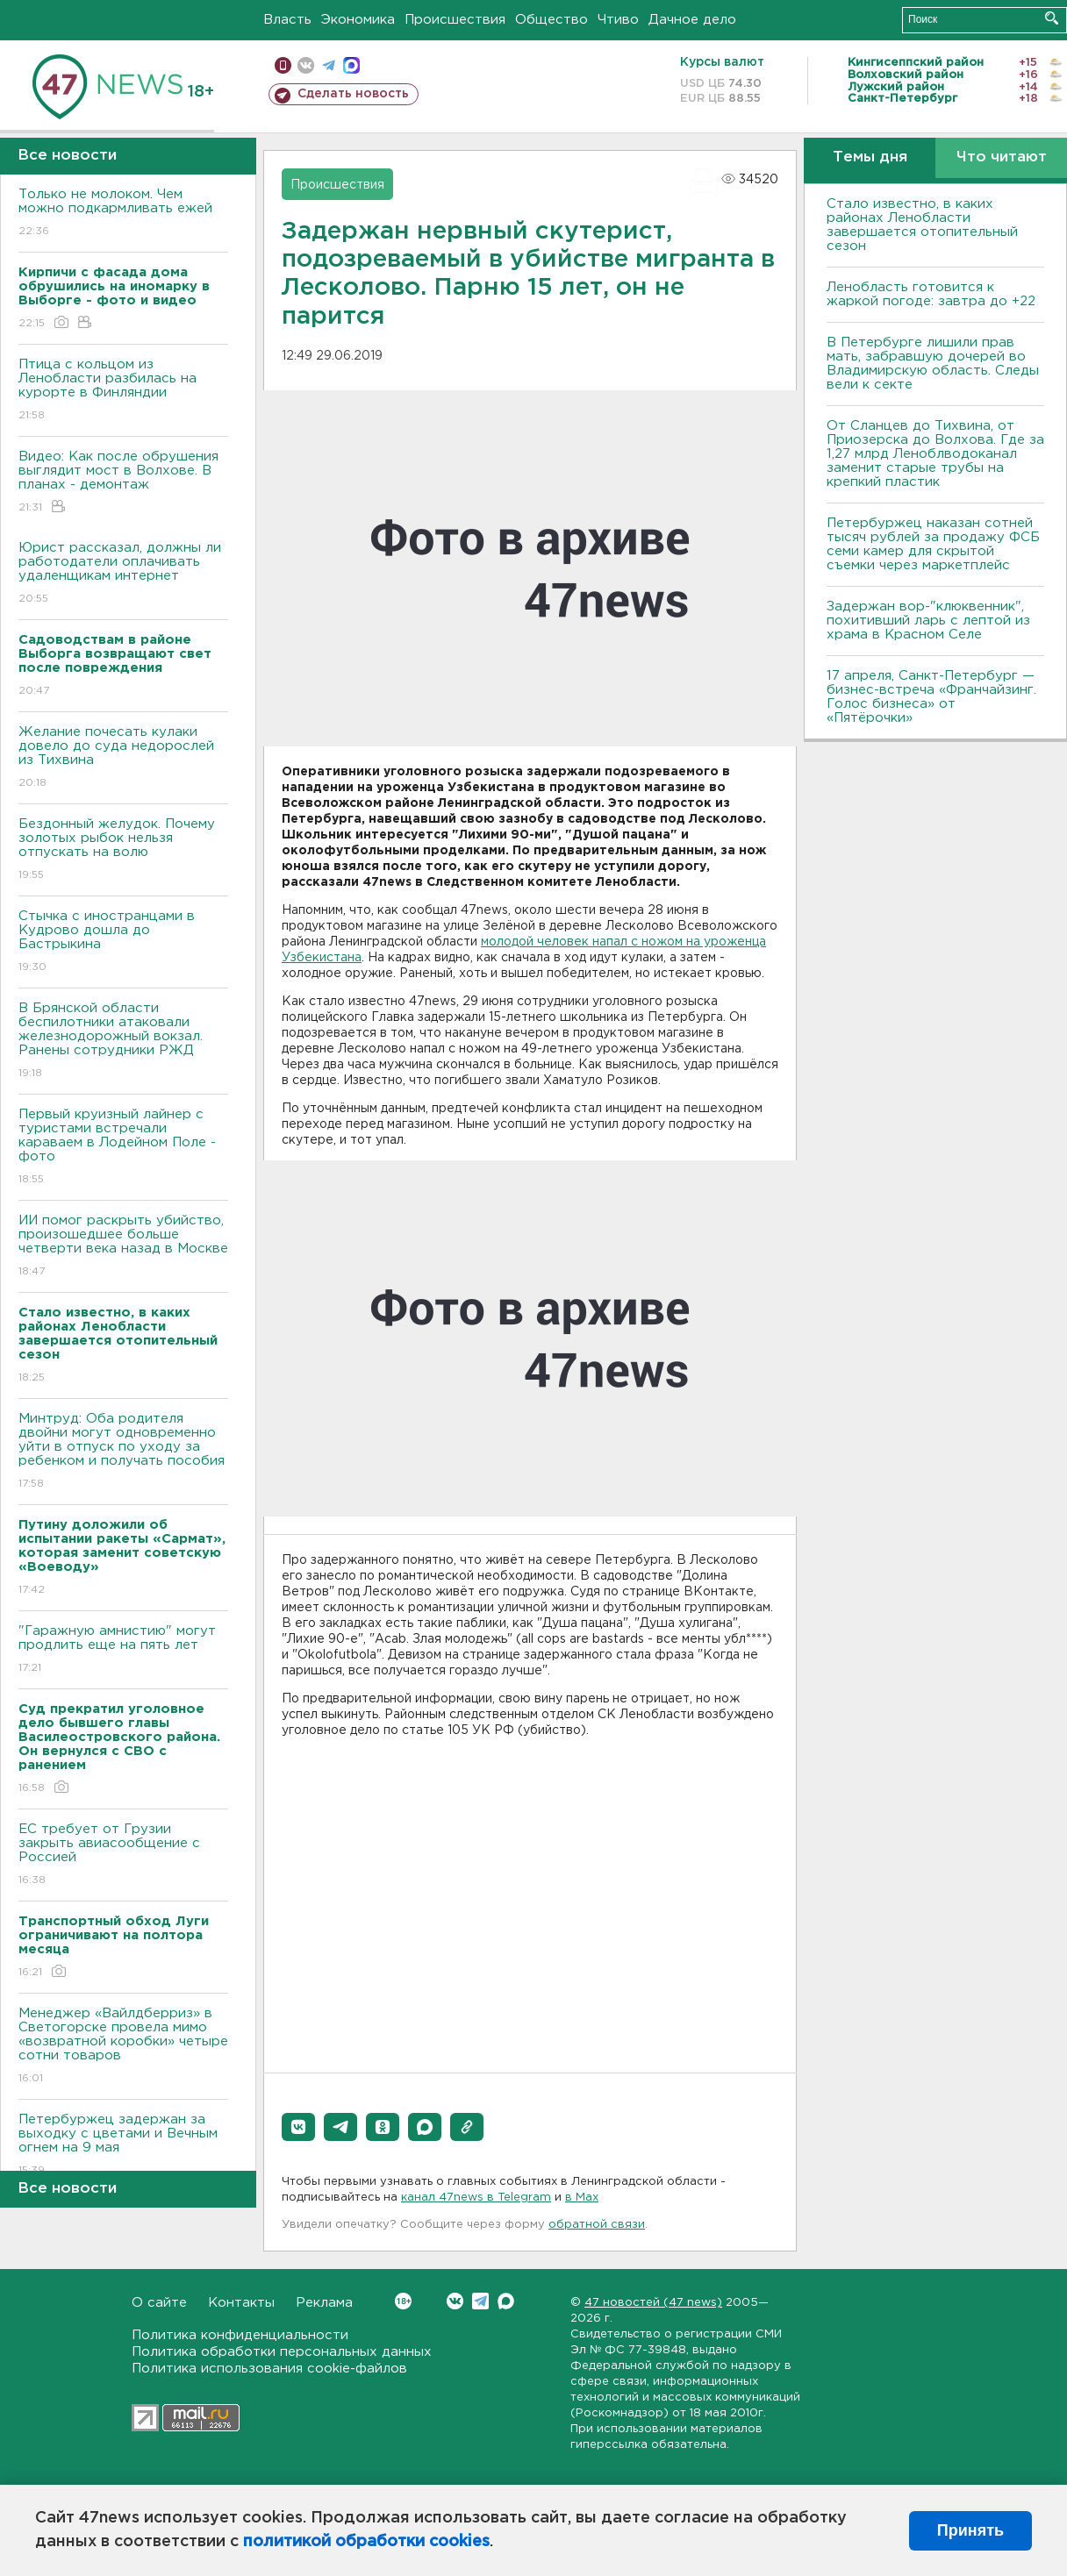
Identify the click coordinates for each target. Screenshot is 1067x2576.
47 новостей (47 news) (653, 2303)
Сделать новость (353, 94)
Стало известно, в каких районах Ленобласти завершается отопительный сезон (922, 225)
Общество (551, 19)
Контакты (241, 2302)
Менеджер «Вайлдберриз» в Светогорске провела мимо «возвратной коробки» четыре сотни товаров (123, 2047)
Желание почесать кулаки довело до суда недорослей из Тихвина (123, 758)
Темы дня (870, 157)
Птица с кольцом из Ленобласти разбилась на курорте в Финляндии (123, 391)
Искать (1051, 18)
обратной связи (596, 2225)
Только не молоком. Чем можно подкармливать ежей (123, 214)
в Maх (581, 2197)
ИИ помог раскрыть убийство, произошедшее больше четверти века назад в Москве (123, 1247)
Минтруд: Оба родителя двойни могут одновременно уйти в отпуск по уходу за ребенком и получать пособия (123, 1452)
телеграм (328, 65)
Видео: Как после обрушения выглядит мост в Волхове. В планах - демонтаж (123, 483)
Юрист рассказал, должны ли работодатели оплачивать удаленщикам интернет (123, 574)
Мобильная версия (283, 65)
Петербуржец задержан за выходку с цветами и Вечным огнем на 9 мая (123, 2146)
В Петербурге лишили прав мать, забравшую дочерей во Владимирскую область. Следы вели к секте (933, 363)
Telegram (480, 2301)
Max (506, 2301)
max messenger (351, 65)
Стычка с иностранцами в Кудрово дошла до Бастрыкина (123, 942)
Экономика (358, 19)
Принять (970, 2530)
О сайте (159, 2302)
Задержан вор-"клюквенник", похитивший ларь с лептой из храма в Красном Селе (928, 620)
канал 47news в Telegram (476, 2197)
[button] (298, 2127)
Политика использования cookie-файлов (269, 2368)
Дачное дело (692, 19)
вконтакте (305, 65)
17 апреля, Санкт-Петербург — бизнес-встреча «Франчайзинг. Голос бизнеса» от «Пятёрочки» (931, 697)
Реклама (324, 2302)
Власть (287, 19)
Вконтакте (403, 2301)
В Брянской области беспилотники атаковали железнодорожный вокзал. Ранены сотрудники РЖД (123, 1042)
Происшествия (455, 19)
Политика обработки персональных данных (282, 2352)
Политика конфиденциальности (240, 2335)
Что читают (1001, 157)
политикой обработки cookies (366, 2542)
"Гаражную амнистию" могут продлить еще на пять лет (123, 1650)
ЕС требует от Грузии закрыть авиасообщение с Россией (123, 1855)
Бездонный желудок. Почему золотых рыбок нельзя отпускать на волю (123, 850)
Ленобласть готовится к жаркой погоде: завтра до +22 (931, 294)
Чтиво (618, 19)
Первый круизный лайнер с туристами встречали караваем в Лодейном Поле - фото (123, 1148)
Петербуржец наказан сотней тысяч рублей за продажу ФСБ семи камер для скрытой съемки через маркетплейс (933, 544)
